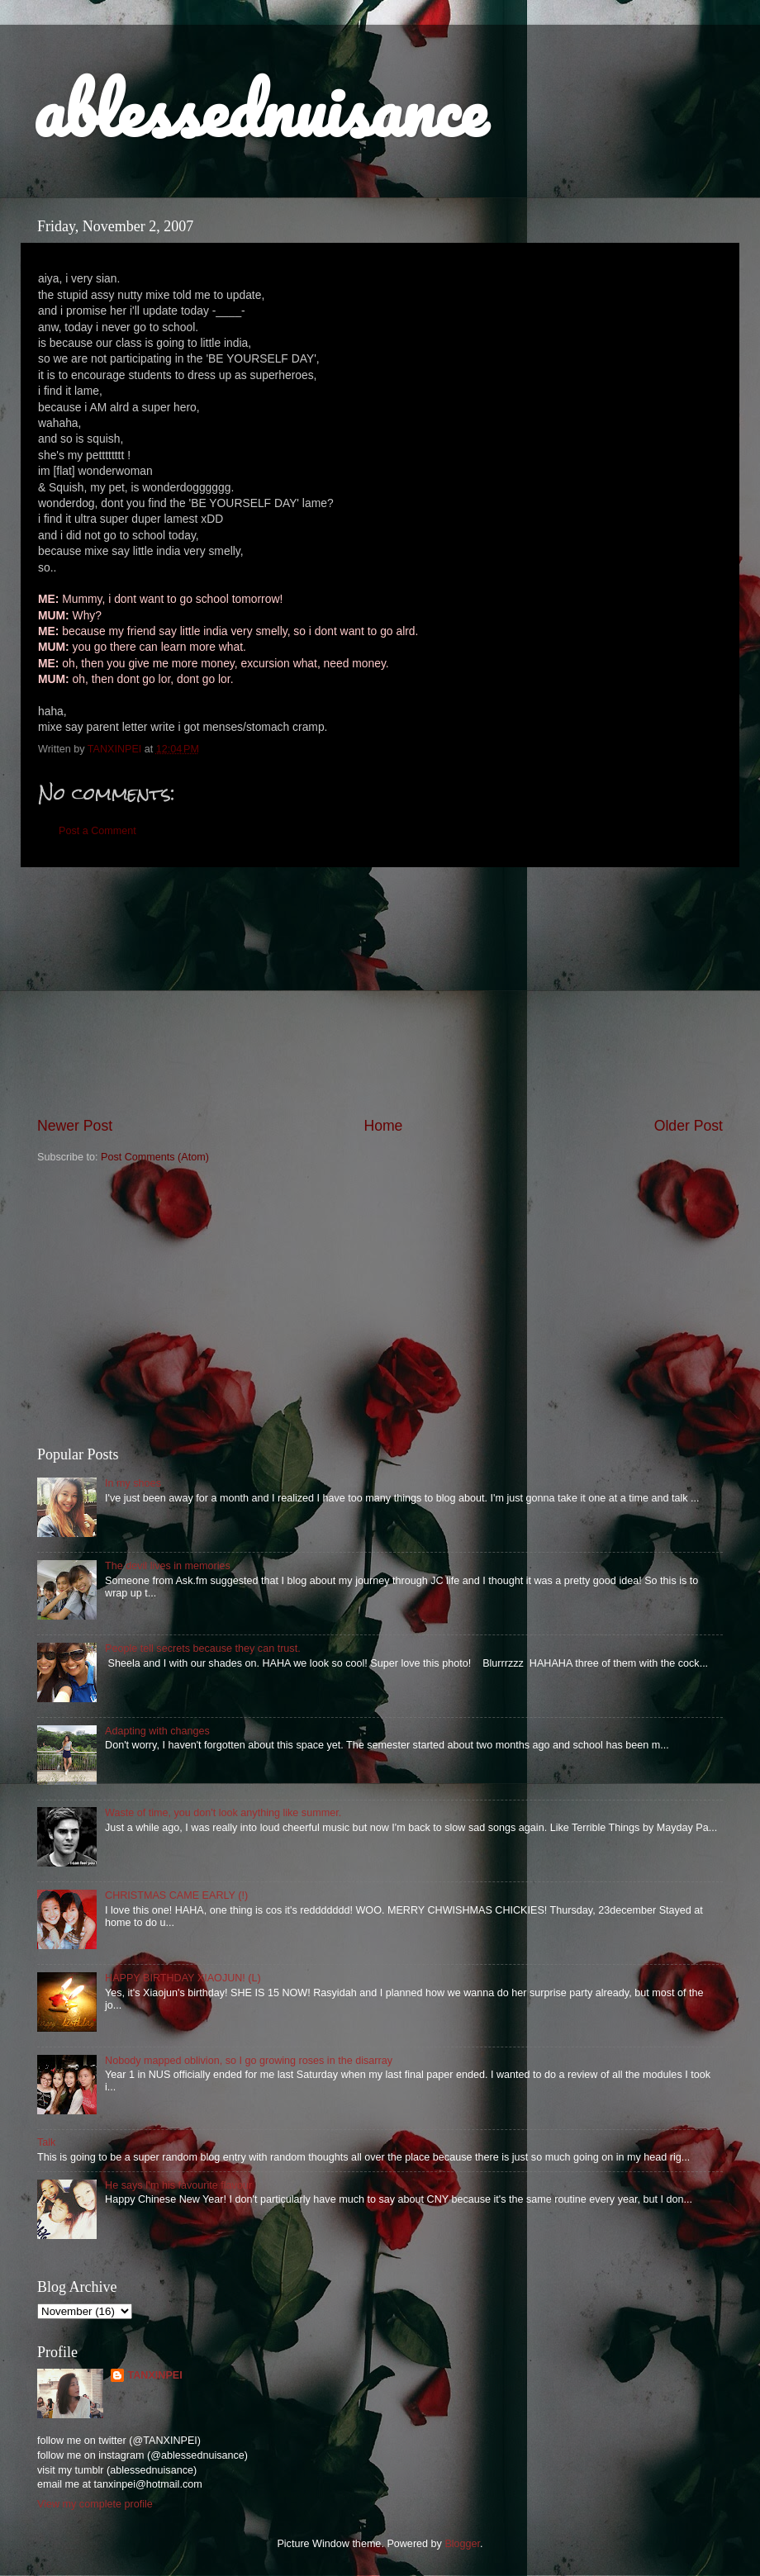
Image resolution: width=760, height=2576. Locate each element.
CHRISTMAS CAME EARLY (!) (176, 1895)
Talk (46, 2142)
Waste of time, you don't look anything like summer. (223, 1813)
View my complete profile (95, 2504)
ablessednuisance (260, 109)
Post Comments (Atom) (155, 1157)
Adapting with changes (157, 1731)
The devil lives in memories (167, 1566)
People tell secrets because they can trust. (203, 1648)
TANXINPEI (154, 2375)
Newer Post (74, 1125)
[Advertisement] (380, 1305)
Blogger (462, 2544)
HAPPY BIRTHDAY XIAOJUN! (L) (183, 1978)
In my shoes (133, 1483)
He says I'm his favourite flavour (178, 2185)
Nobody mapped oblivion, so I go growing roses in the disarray (248, 2060)
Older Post (688, 1125)
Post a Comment (97, 831)
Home (382, 1125)
